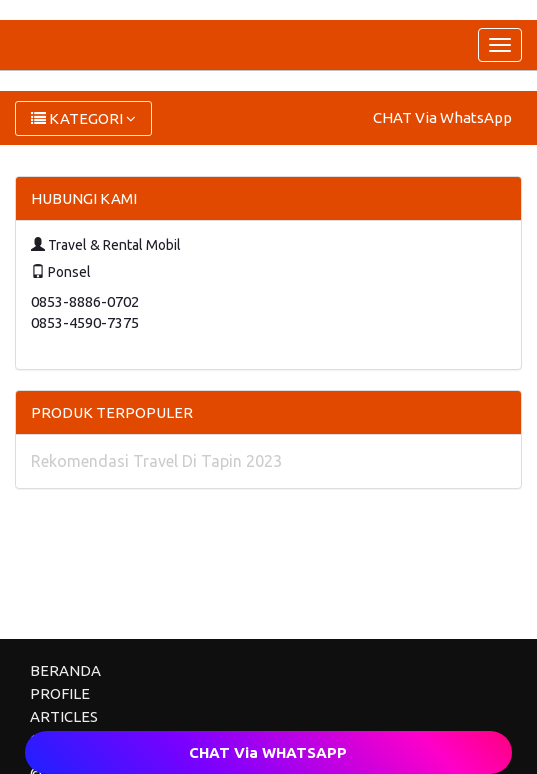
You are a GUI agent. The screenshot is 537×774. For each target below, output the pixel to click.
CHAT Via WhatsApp (442, 117)
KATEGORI (83, 118)
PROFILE (60, 693)
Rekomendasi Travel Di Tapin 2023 (156, 461)
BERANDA (65, 670)
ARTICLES (64, 716)
